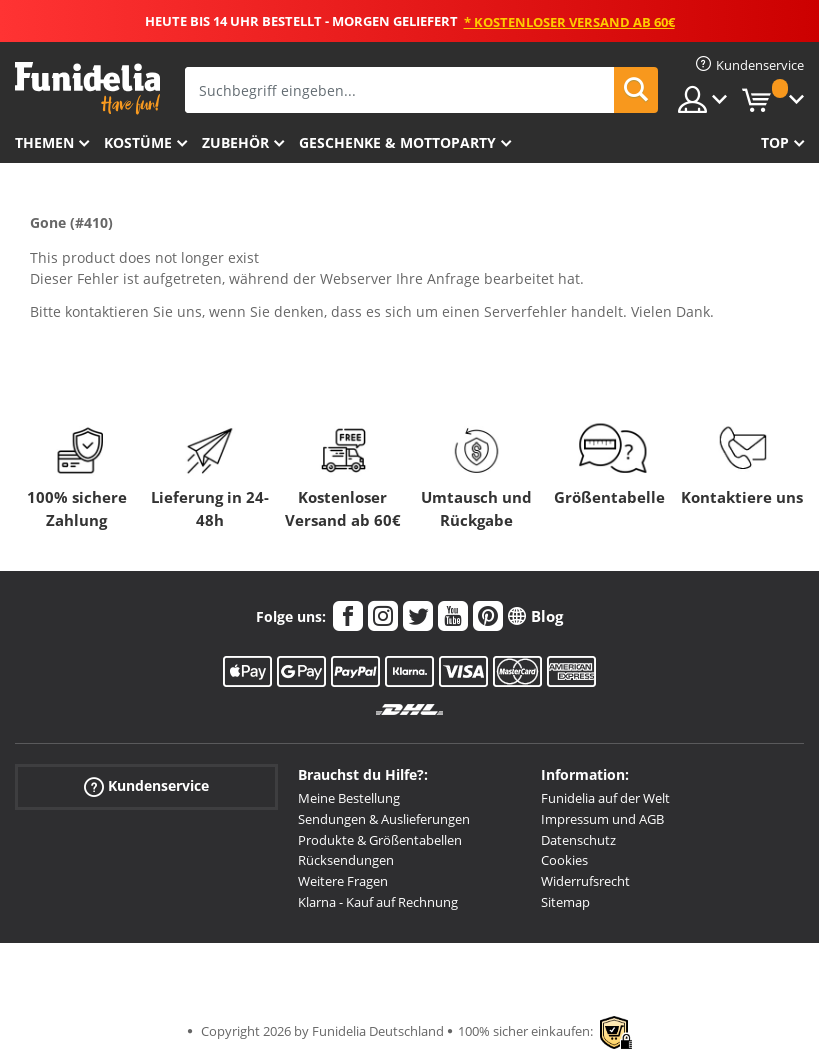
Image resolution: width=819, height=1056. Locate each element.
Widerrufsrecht (585, 881)
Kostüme (138, 142)
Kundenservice (146, 786)
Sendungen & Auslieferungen (384, 819)
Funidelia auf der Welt (605, 798)
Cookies (564, 860)
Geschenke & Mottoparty (397, 142)
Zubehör (235, 142)
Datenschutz (578, 840)
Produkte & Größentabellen (380, 840)
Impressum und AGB (602, 819)
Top (775, 142)
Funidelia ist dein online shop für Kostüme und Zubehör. (87, 88)
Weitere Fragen (343, 881)
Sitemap (565, 902)
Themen (44, 142)
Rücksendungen (346, 860)
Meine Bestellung (349, 798)
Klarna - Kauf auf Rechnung (378, 902)
